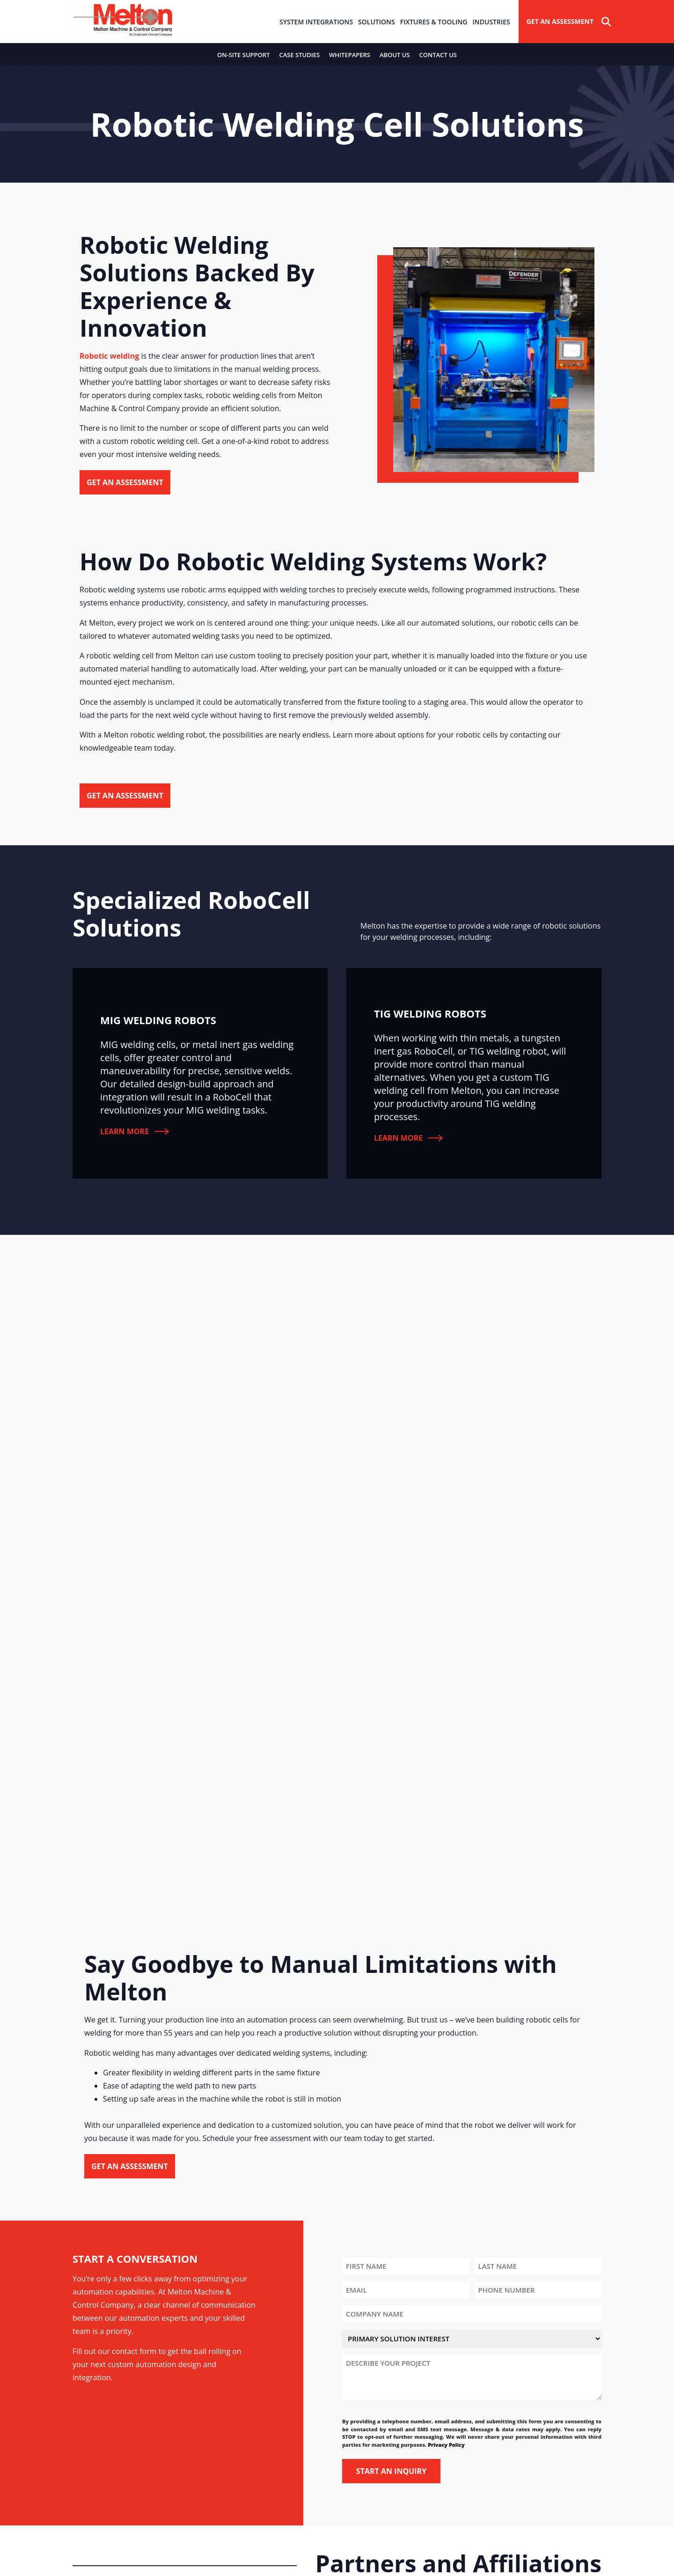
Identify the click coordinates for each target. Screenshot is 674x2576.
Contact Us (438, 55)
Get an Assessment (125, 482)
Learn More (134, 1131)
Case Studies (299, 55)
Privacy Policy (446, 2444)
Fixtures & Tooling (434, 22)
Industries (491, 22)
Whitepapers (349, 55)
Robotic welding (109, 356)
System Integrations (316, 22)
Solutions (376, 22)
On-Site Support (243, 55)
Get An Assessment (560, 21)
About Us (395, 55)
